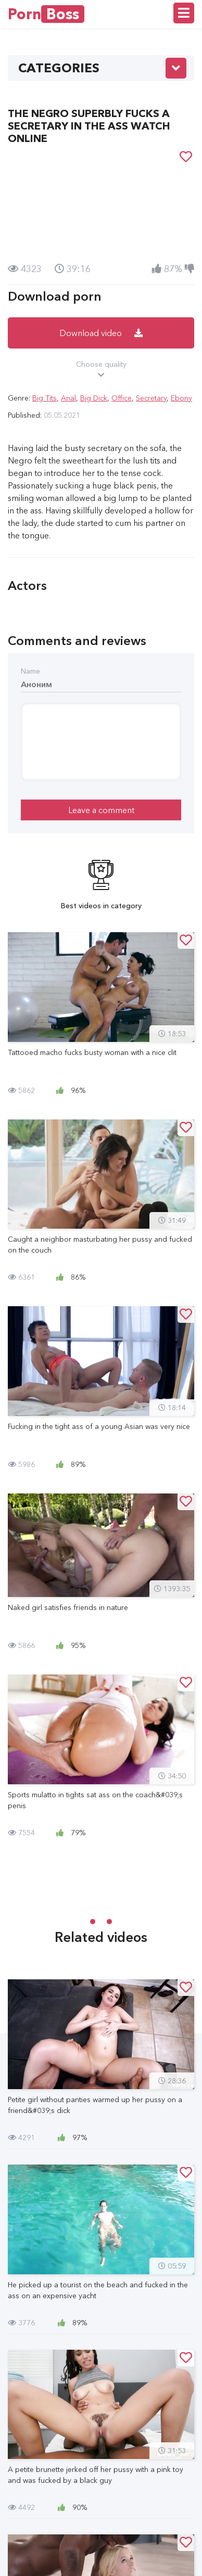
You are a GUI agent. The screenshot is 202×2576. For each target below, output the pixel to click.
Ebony (181, 398)
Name (30, 671)
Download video (101, 333)
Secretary (151, 398)
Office (121, 398)
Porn (46, 14)
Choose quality (101, 369)
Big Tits (44, 398)
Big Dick (93, 398)
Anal (68, 398)
